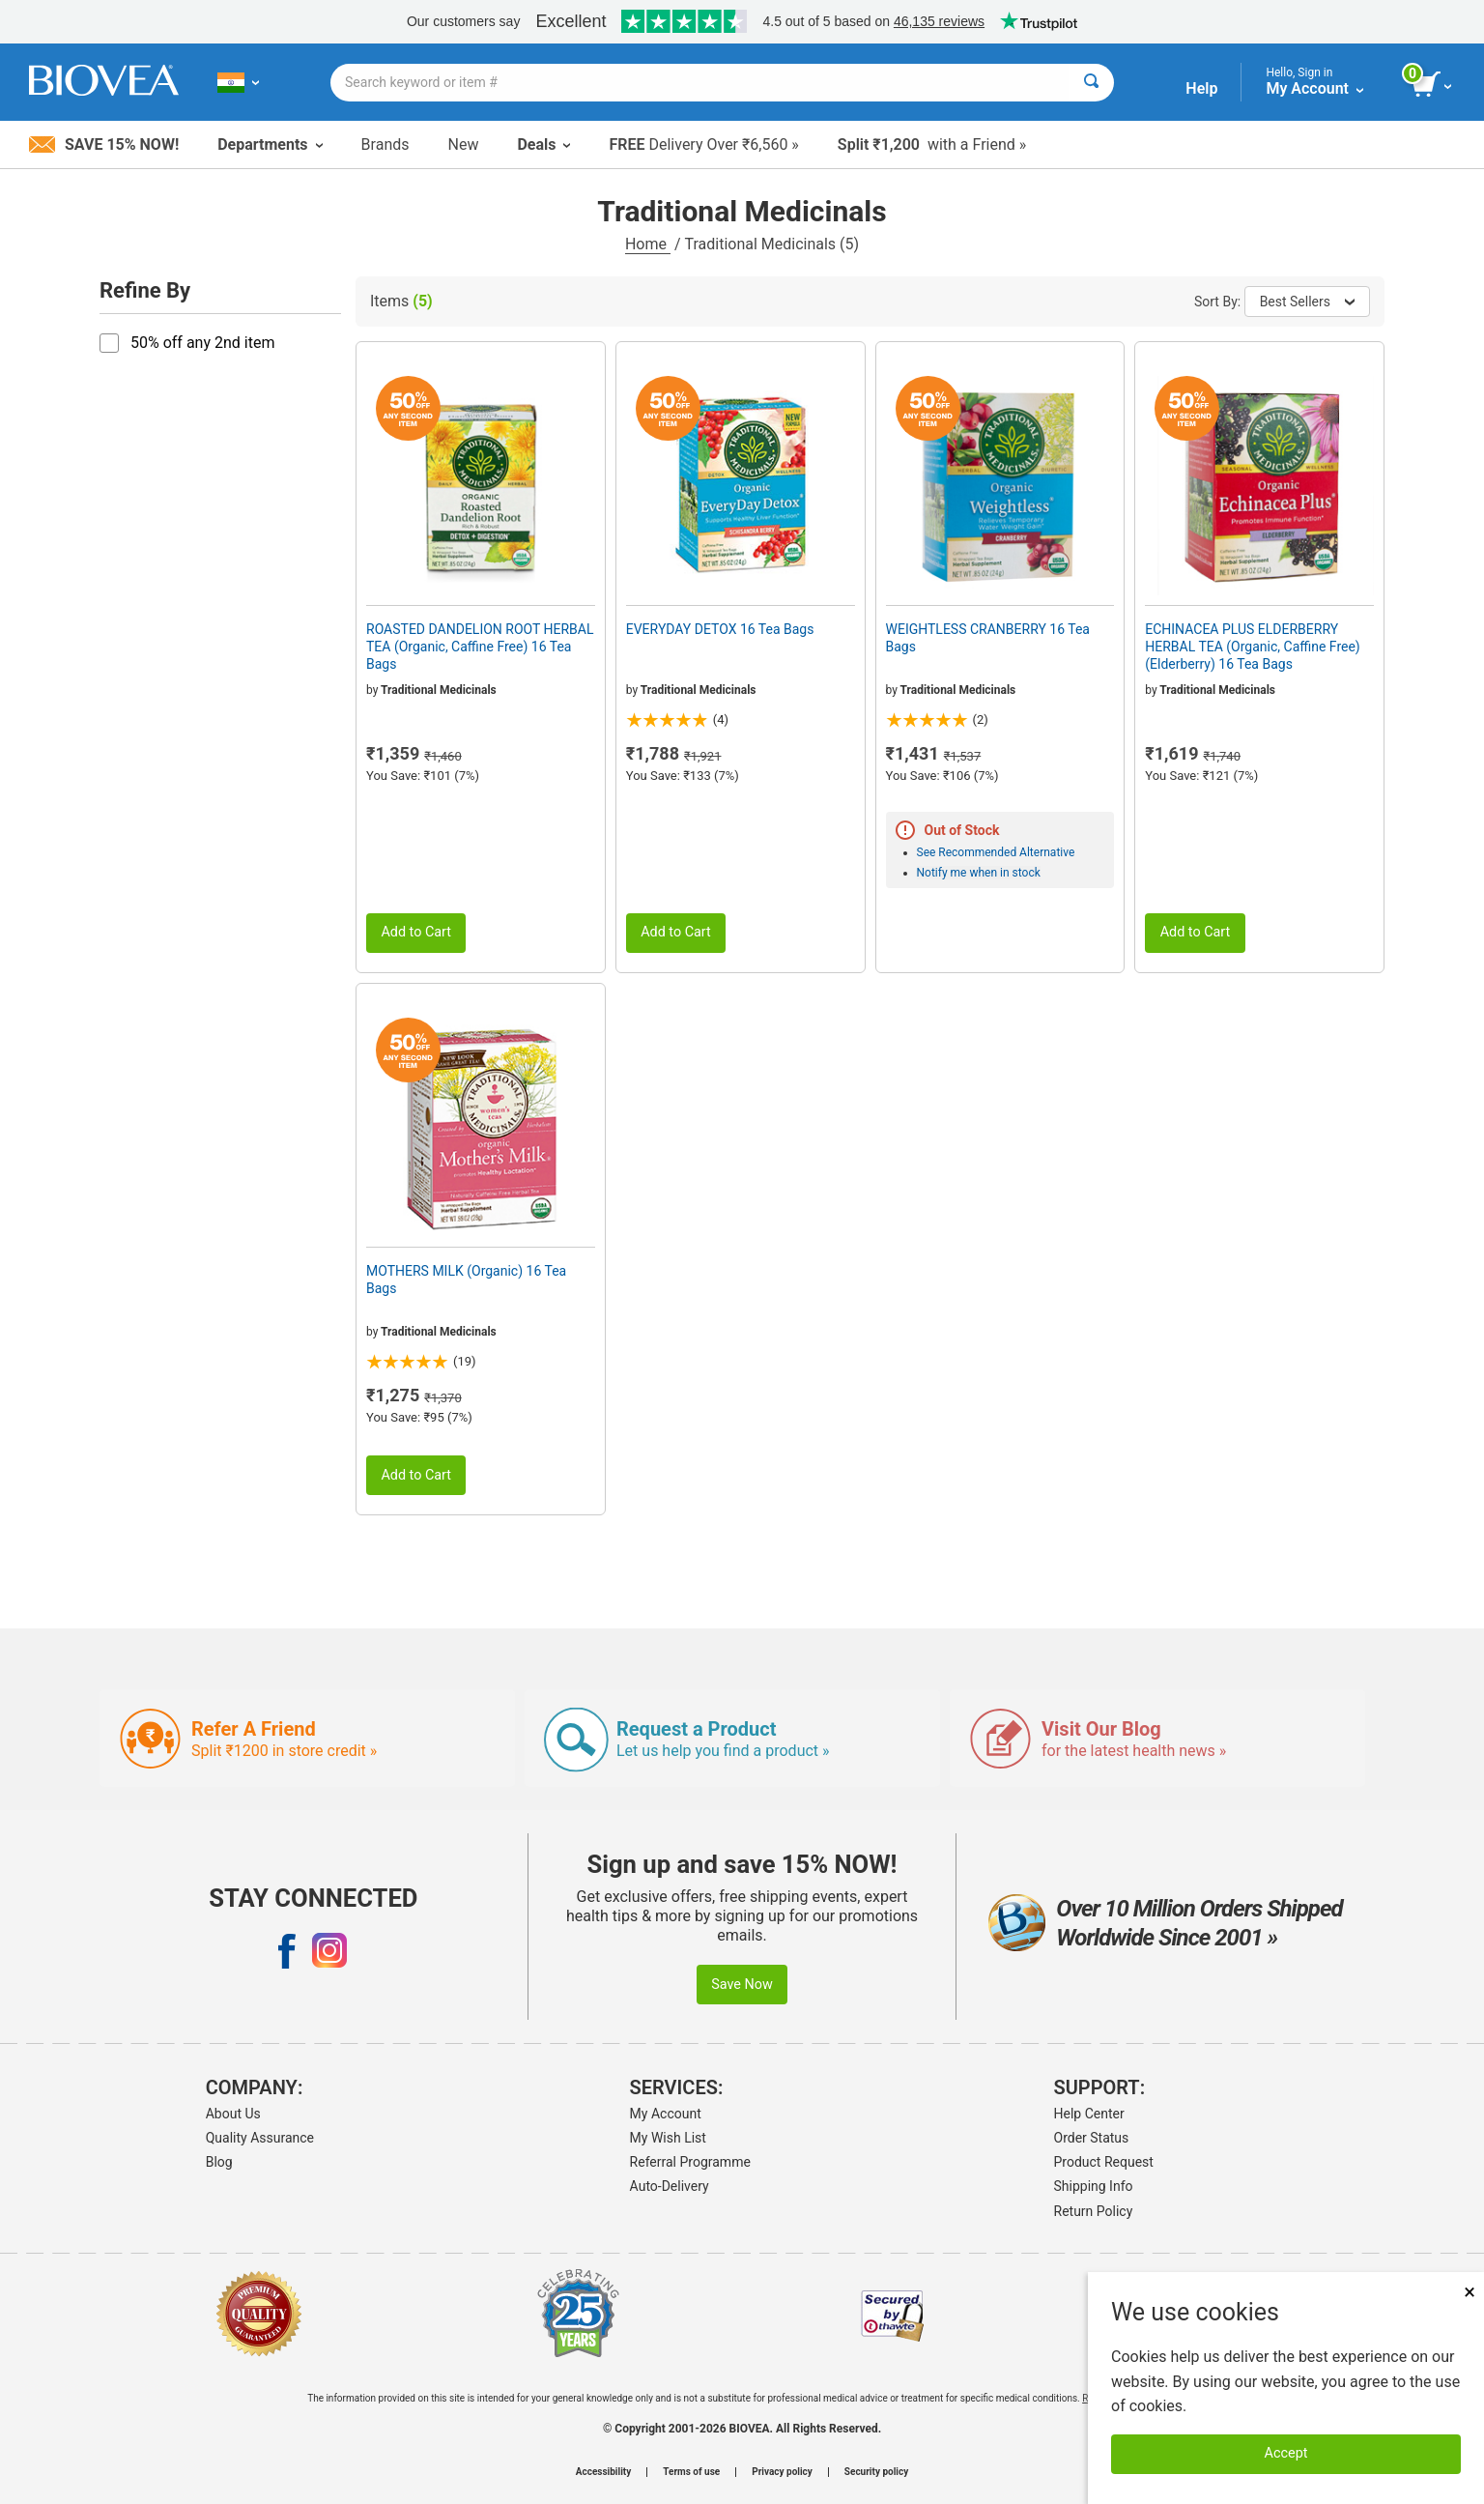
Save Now (742, 1984)
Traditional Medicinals (439, 690)
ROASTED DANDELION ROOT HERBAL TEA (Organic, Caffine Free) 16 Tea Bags (480, 646)
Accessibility (603, 2472)
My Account (665, 2113)
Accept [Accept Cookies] (1286, 2453)
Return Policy (1093, 2211)
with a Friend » (932, 144)
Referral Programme (690, 2162)
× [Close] (1469, 2292)
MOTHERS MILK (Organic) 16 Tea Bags (466, 1279)
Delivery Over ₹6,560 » (703, 144)
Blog (219, 2162)
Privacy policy (782, 2472)
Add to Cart (416, 932)
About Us (233, 2113)
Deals (543, 144)
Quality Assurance (260, 2137)
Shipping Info (1093, 2186)
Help (1201, 88)
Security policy (876, 2472)
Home (648, 244)
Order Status (1091, 2137)
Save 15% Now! (104, 144)
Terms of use (691, 2472)
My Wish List (668, 2137)
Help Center (1089, 2113)
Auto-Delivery (669, 2186)
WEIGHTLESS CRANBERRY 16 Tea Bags (988, 637)
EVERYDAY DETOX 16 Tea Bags (720, 629)
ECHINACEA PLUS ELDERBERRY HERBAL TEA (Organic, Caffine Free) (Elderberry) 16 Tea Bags (1252, 646)
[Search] (1091, 82)
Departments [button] (269, 144)
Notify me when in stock (979, 872)
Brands (385, 144)
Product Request (1104, 2162)
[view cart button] (1433, 85)
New (463, 144)
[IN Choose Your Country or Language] (238, 82)
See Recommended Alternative (996, 852)
